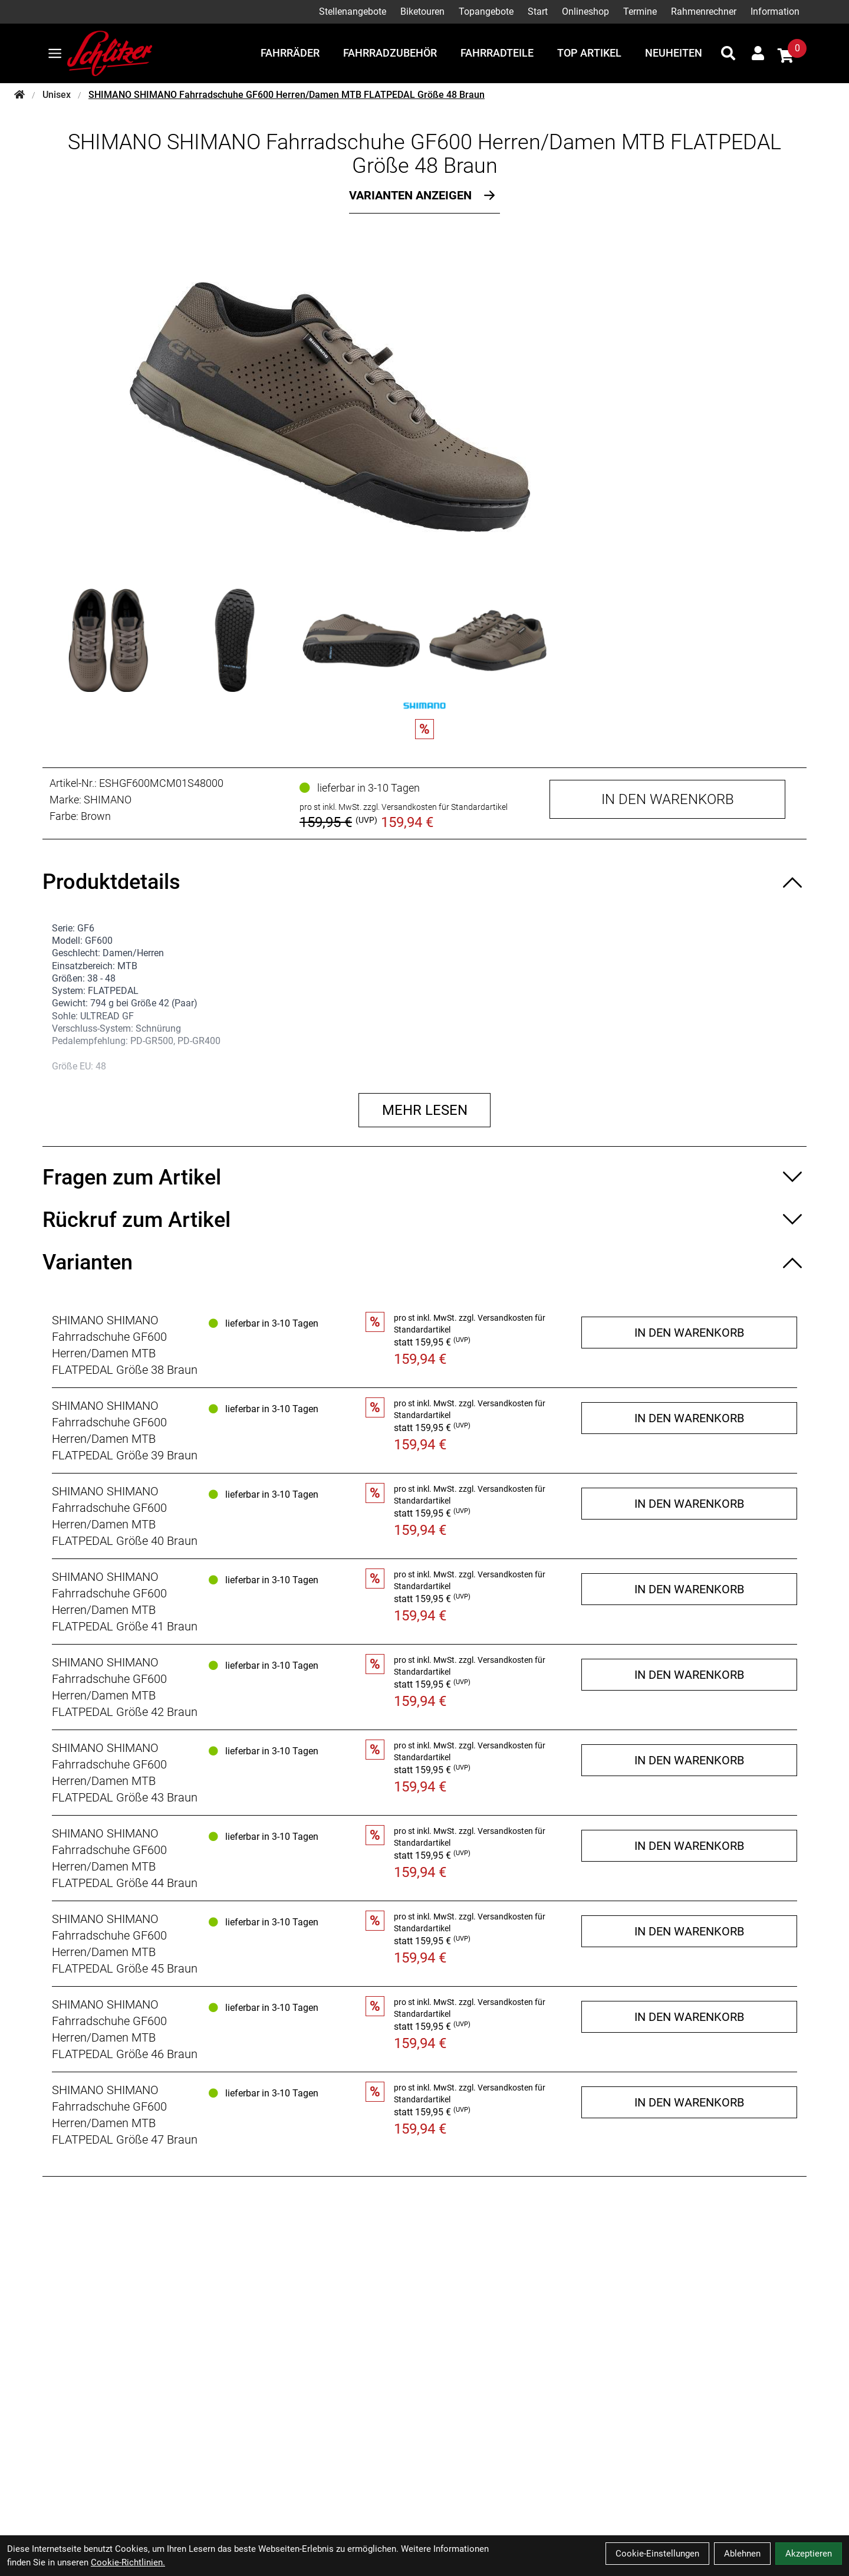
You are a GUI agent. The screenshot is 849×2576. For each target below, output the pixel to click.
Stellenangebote (352, 11)
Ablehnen (742, 2553)
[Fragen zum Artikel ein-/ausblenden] (424, 1177)
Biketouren (422, 11)
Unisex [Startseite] (56, 94)
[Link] (54, 53)
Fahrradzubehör (390, 53)
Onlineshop (585, 11)
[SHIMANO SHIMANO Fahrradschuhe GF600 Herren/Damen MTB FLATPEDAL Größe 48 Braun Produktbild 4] (488, 640)
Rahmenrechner (703, 11)
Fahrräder (290, 53)
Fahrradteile (497, 53)
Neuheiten (673, 53)
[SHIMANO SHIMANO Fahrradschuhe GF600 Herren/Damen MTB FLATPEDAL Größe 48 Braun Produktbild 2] (235, 640)
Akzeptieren (808, 2553)
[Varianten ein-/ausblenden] (424, 1262)
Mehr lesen (425, 1110)
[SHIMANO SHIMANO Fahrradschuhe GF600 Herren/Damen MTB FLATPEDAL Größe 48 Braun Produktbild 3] (361, 640)
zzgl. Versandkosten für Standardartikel (435, 807)
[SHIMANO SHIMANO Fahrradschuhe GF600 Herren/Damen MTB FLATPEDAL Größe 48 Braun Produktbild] (424, 407)
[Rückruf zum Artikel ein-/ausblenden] (424, 1220)
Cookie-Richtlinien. (128, 2562)
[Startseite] (19, 95)
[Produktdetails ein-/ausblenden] (424, 882)
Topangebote (486, 11)
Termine (640, 11)
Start (538, 11)
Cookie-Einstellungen (657, 2553)
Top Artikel (589, 53)
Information (775, 11)
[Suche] (728, 53)
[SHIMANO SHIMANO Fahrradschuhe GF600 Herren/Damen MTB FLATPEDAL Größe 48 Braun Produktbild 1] (108, 640)
